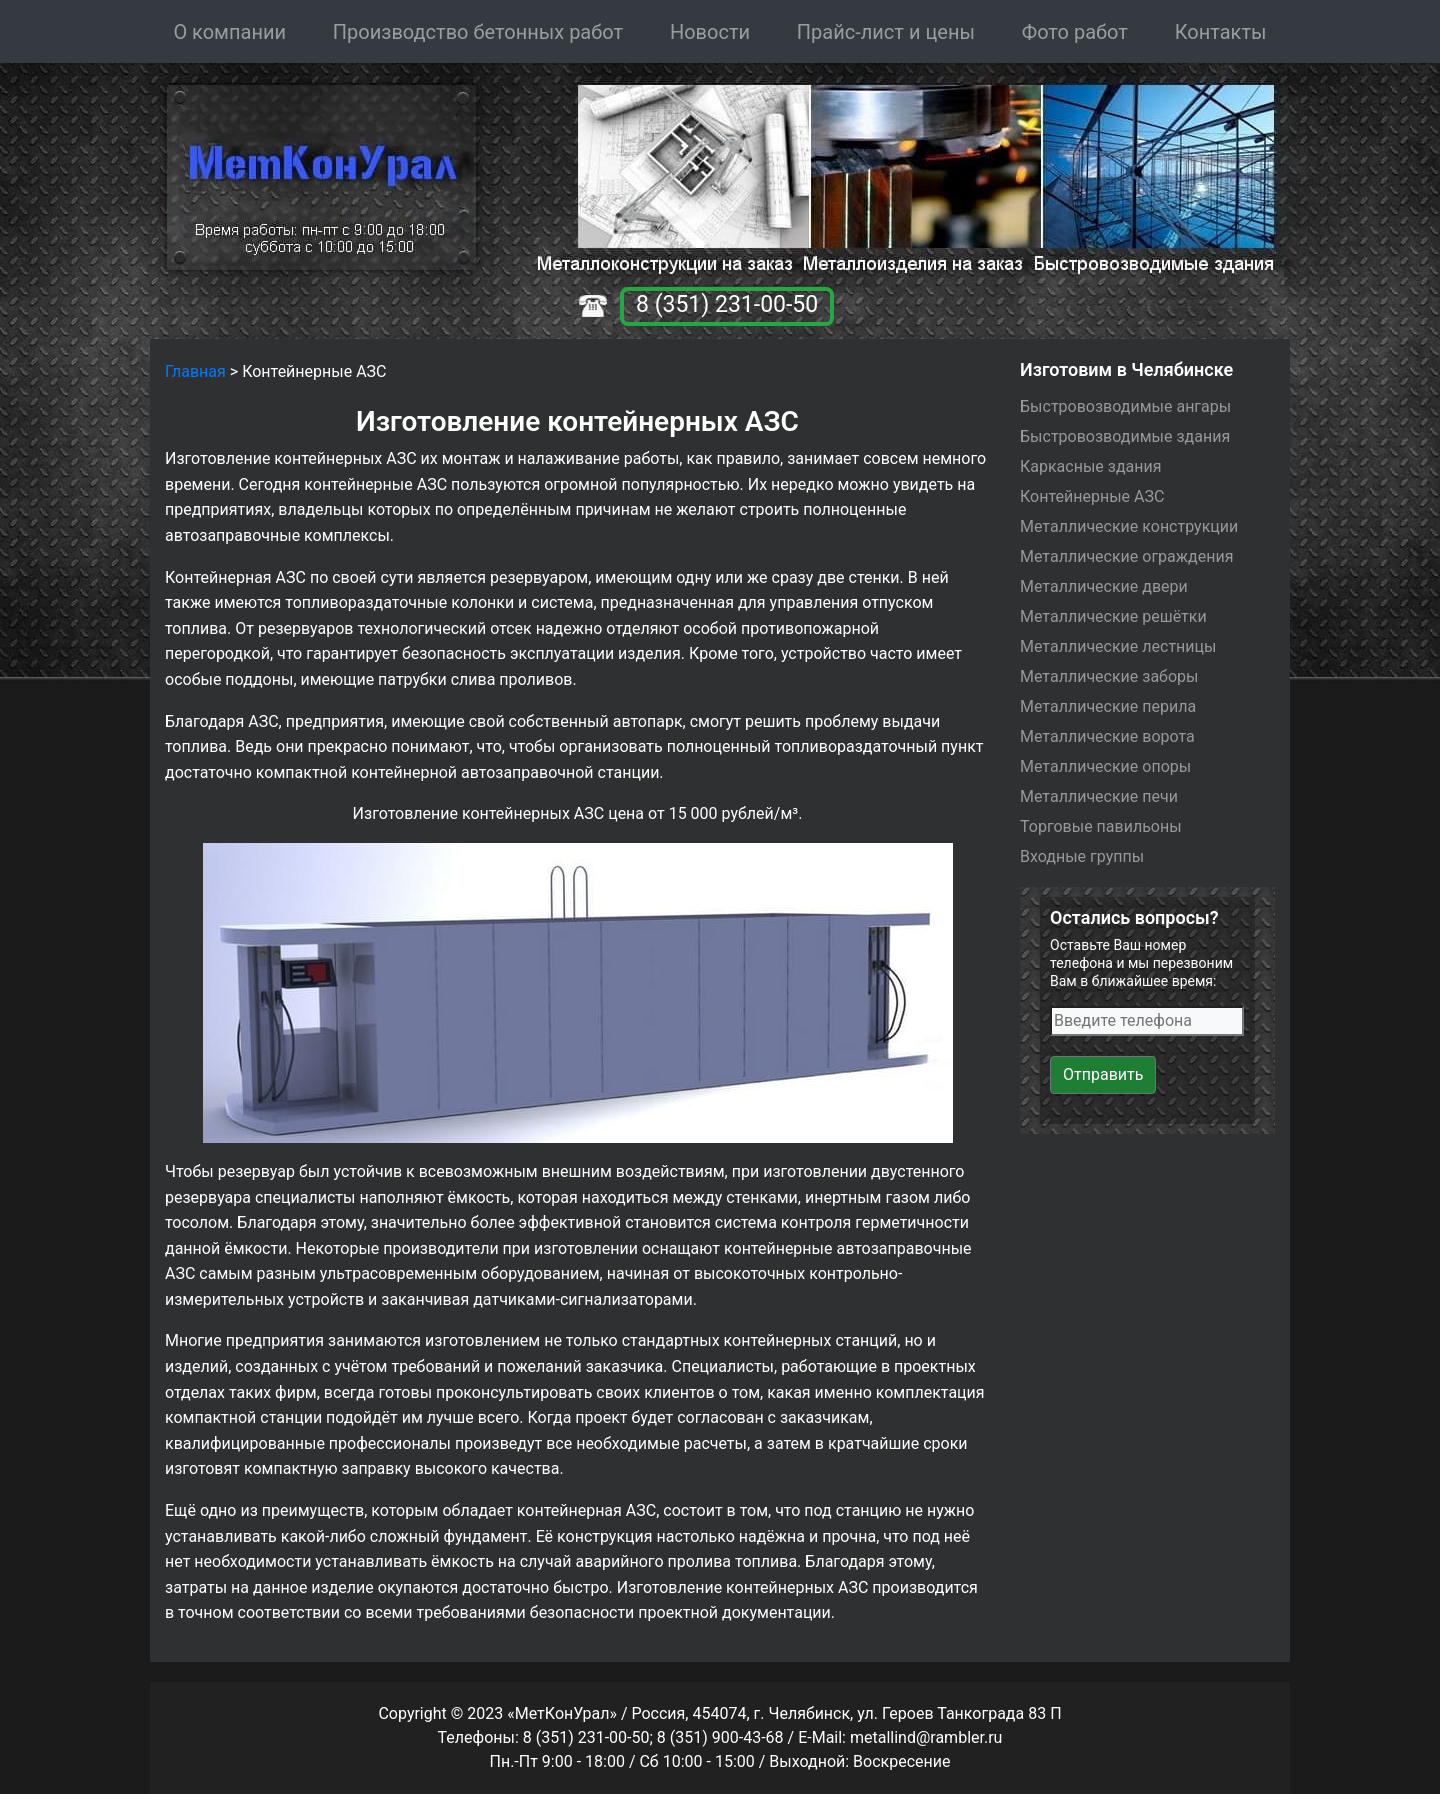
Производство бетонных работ (478, 32)
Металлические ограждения (1126, 556)
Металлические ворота (1107, 736)
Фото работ (1075, 32)
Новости (710, 32)
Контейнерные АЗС (1092, 496)
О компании (229, 32)
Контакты (1221, 32)
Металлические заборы (1109, 676)
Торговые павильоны (1101, 826)
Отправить (1103, 1074)
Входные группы (1082, 856)
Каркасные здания (1091, 466)
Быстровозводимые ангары (1125, 406)
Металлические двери (1104, 586)
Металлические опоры (1105, 766)
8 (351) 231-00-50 (727, 304)
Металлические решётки (1113, 616)
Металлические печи (1099, 796)
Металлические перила (1108, 706)
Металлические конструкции (1129, 526)
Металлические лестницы (1118, 646)
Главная (195, 371)
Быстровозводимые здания (1125, 436)
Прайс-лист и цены (886, 32)
